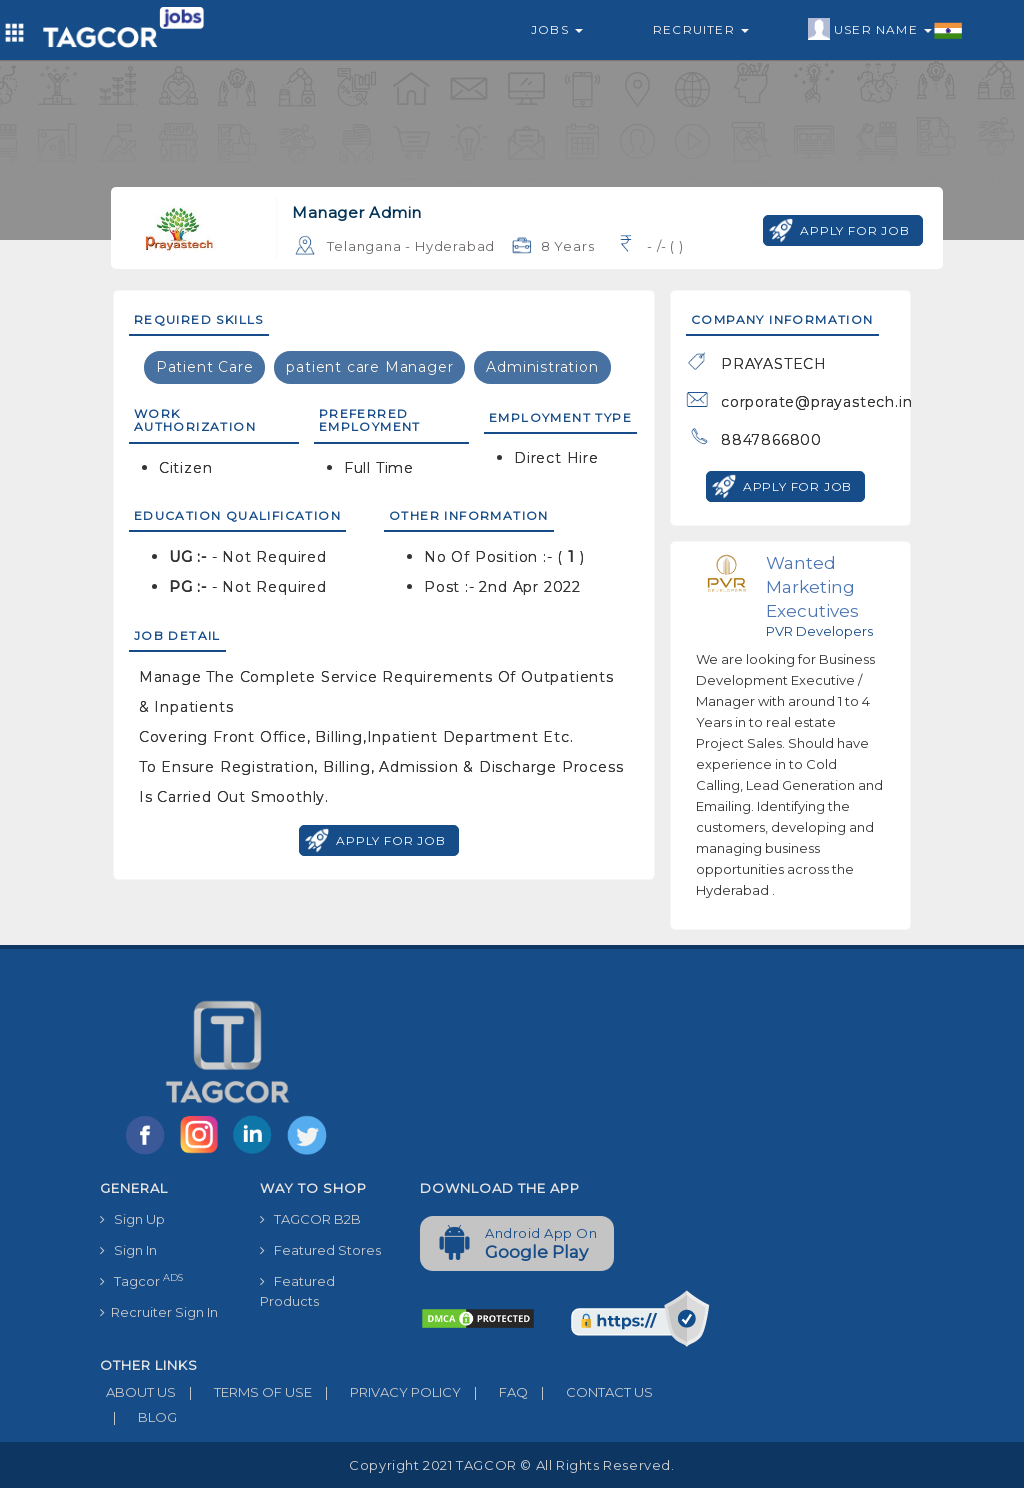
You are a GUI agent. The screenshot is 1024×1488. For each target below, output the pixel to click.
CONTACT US (590, 1392)
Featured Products (297, 1291)
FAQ (494, 1392)
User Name (885, 30)
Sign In (128, 1250)
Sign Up (132, 1219)
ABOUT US (138, 1392)
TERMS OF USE (244, 1392)
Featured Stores (320, 1250)
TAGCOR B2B (310, 1219)
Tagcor (141, 1280)
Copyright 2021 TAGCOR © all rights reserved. (511, 1465)
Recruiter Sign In (159, 1312)
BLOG (138, 1417)
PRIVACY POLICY (386, 1392)
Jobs (557, 29)
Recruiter (701, 29)
